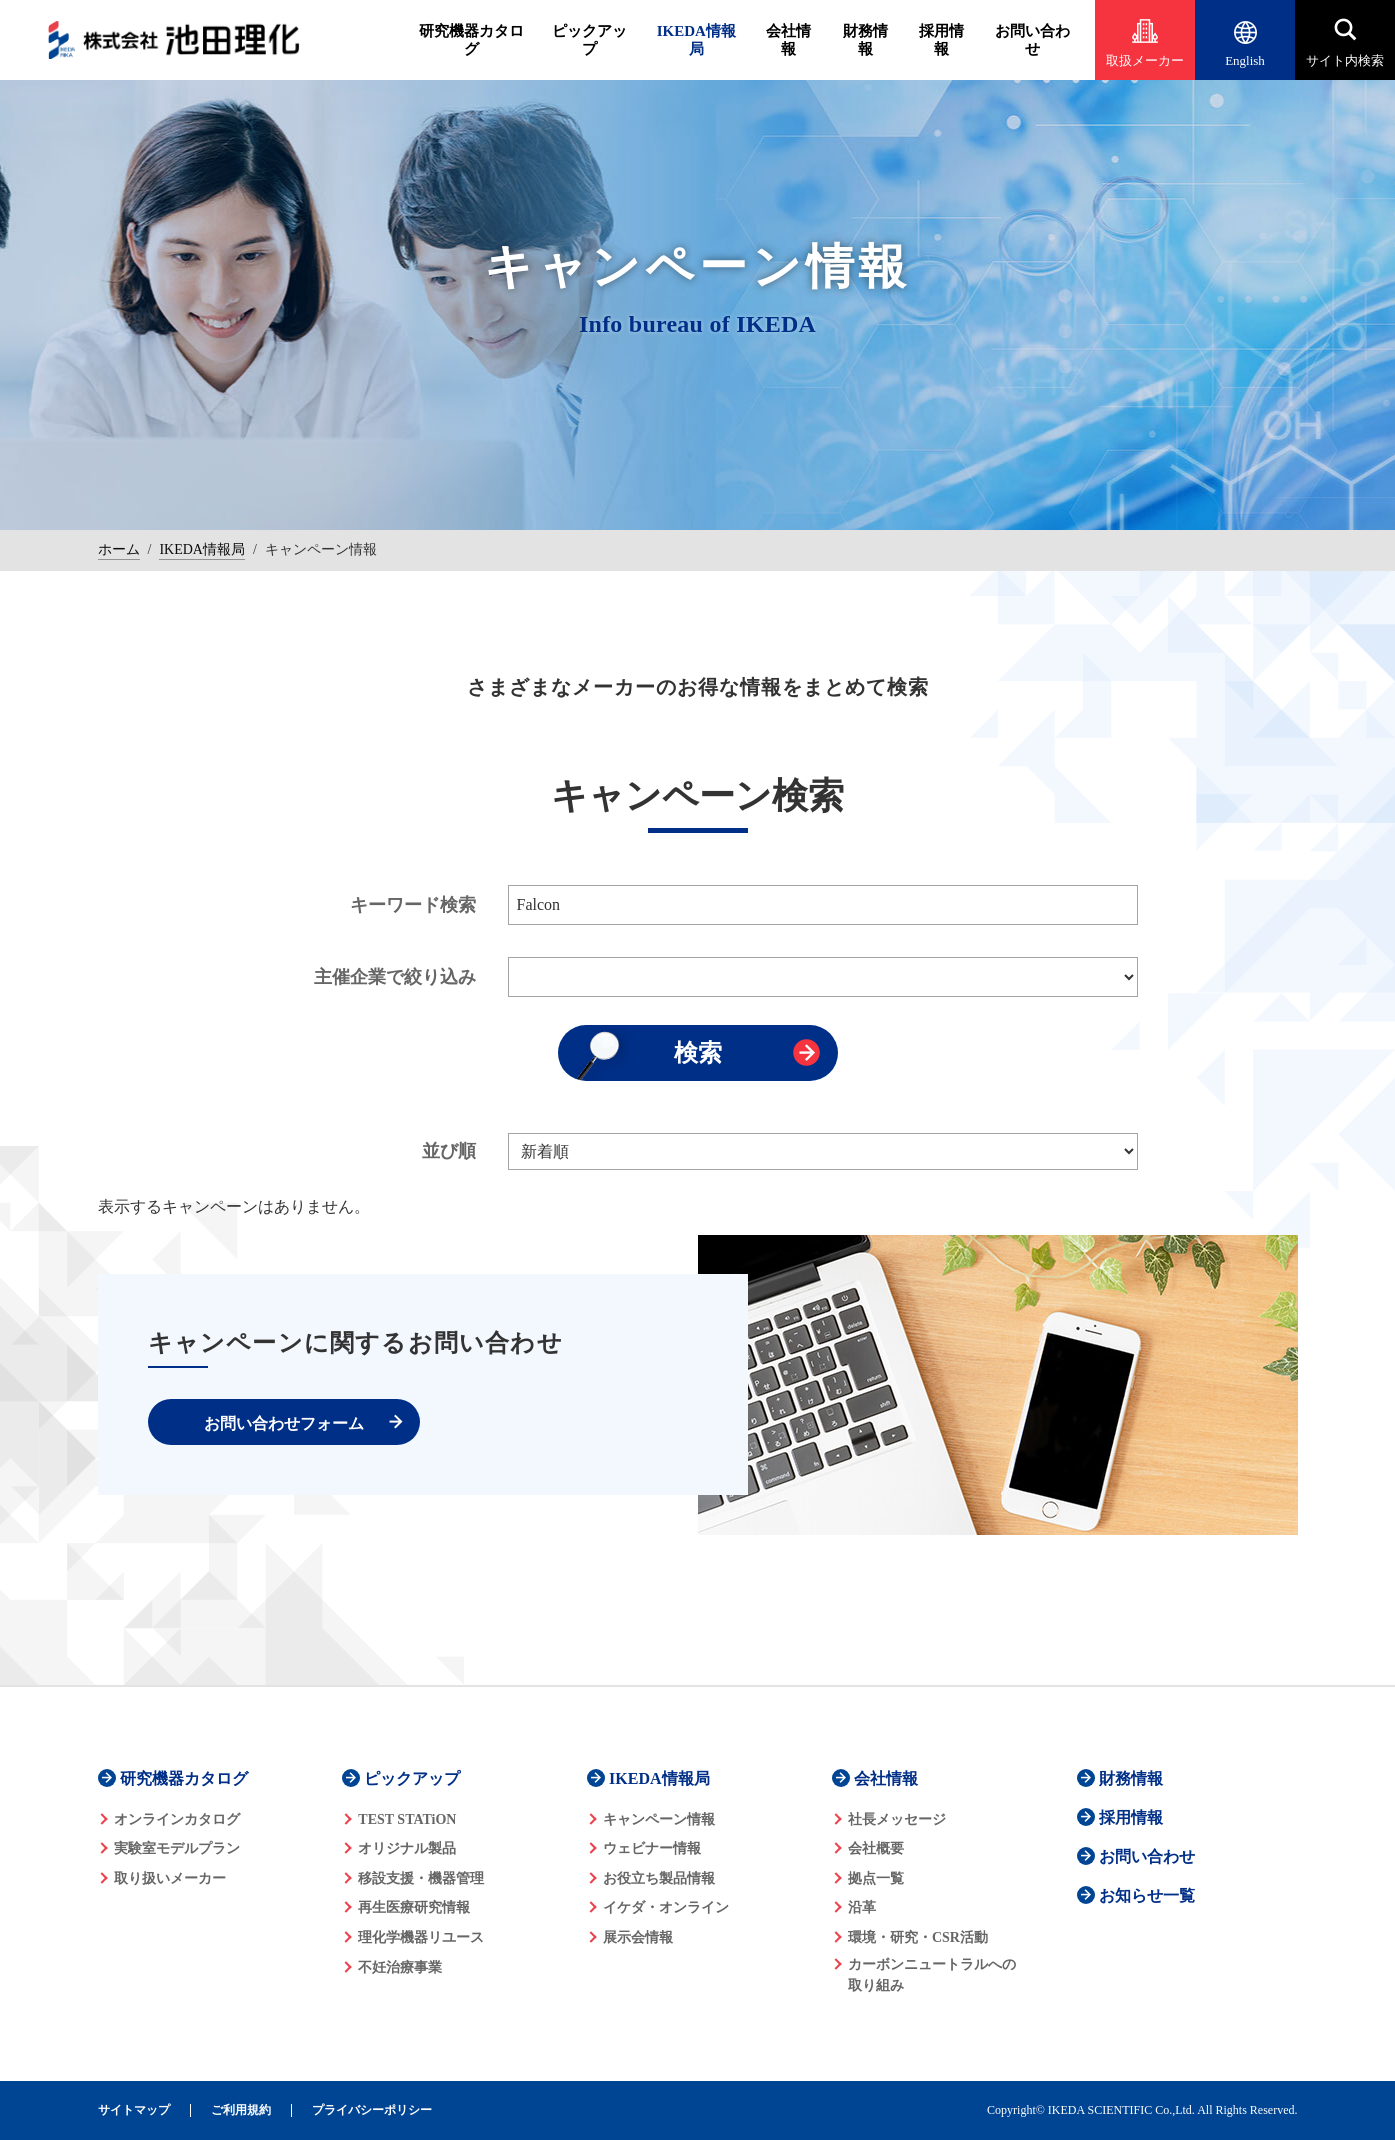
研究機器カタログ (471, 40)
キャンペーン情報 (659, 1819)
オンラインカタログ (177, 1819)
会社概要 (876, 1848)
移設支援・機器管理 (421, 1878)
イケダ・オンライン (666, 1907)
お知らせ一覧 (1147, 1895)
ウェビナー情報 (652, 1848)
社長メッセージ (897, 1819)
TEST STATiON (407, 1819)
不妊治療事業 (400, 1967)
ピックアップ (589, 40)
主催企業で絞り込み (395, 977)
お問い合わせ (1032, 40)
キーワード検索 (413, 905)
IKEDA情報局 (696, 40)
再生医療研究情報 (414, 1907)
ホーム (119, 549)
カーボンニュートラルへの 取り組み (932, 1975)
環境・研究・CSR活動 (918, 1937)
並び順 (449, 1151)
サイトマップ (134, 2110)
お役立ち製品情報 (659, 1878)
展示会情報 (638, 1937)
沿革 (862, 1907)
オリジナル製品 (407, 1848)
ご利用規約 (241, 2110)
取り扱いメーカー (170, 1878)
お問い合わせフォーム (284, 1423)
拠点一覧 (876, 1878)
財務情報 (865, 40)
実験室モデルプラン (177, 1848)
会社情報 (788, 40)
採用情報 (941, 40)
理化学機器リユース (421, 1937)
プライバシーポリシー (372, 2110)
